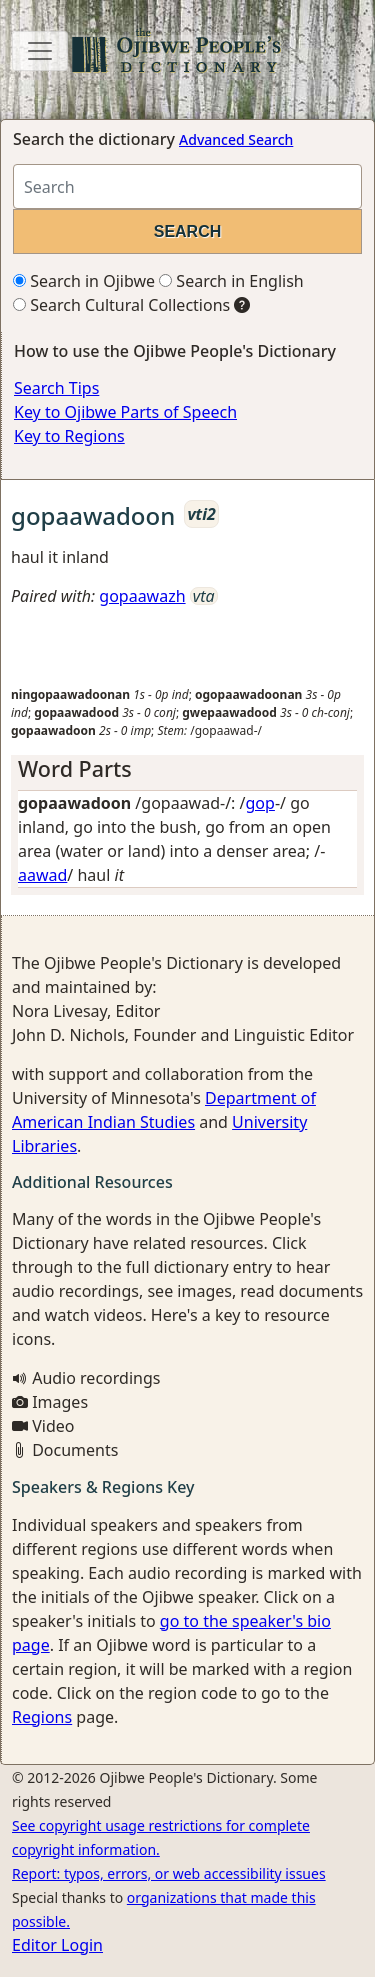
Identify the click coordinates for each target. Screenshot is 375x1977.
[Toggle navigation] (40, 51)
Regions (42, 1717)
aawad (42, 875)
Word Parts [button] (75, 768)
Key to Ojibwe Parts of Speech (125, 412)
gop (260, 803)
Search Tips (56, 388)
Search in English (231, 281)
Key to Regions (69, 436)
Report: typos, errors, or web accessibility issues (169, 1873)
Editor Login (57, 1945)
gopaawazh (142, 596)
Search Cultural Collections (121, 305)
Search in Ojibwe (84, 281)
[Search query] (187, 186)
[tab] (187, 769)
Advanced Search (236, 139)
